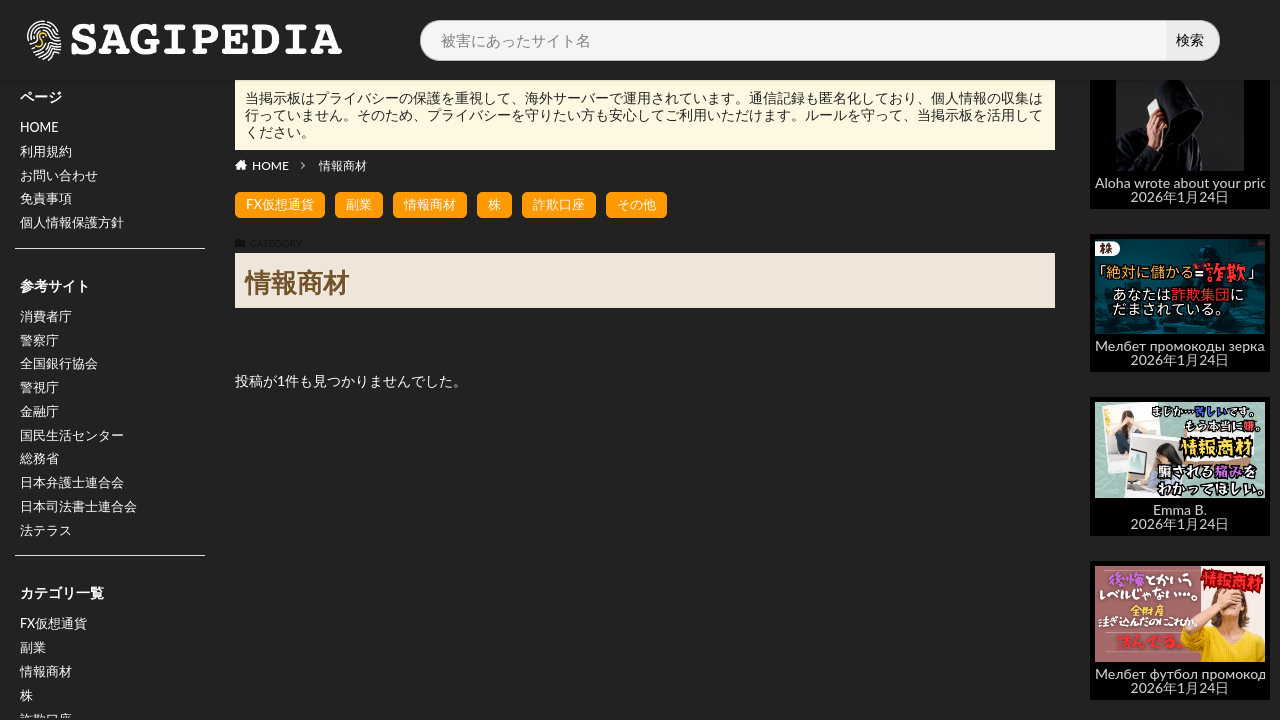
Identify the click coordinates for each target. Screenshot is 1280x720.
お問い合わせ (62, 181)
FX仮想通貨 (56, 659)
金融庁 (41, 433)
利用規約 (48, 155)
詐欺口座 (573, 204)
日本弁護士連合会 (76, 511)
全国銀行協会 (62, 381)
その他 (654, 204)
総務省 (41, 485)
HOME (41, 129)
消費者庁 (48, 329)
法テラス (48, 563)
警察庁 (41, 355)
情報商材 (343, 165)
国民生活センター (76, 459)
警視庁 (41, 407)
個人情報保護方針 (76, 233)
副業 (34, 685)
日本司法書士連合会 (83, 537)
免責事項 (48, 207)
